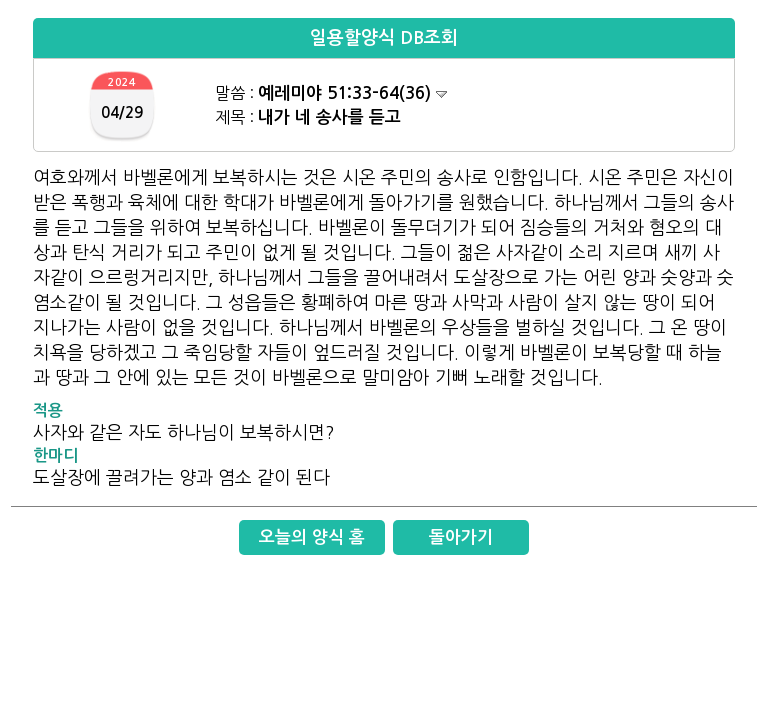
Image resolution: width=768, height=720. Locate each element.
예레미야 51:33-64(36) (352, 93)
